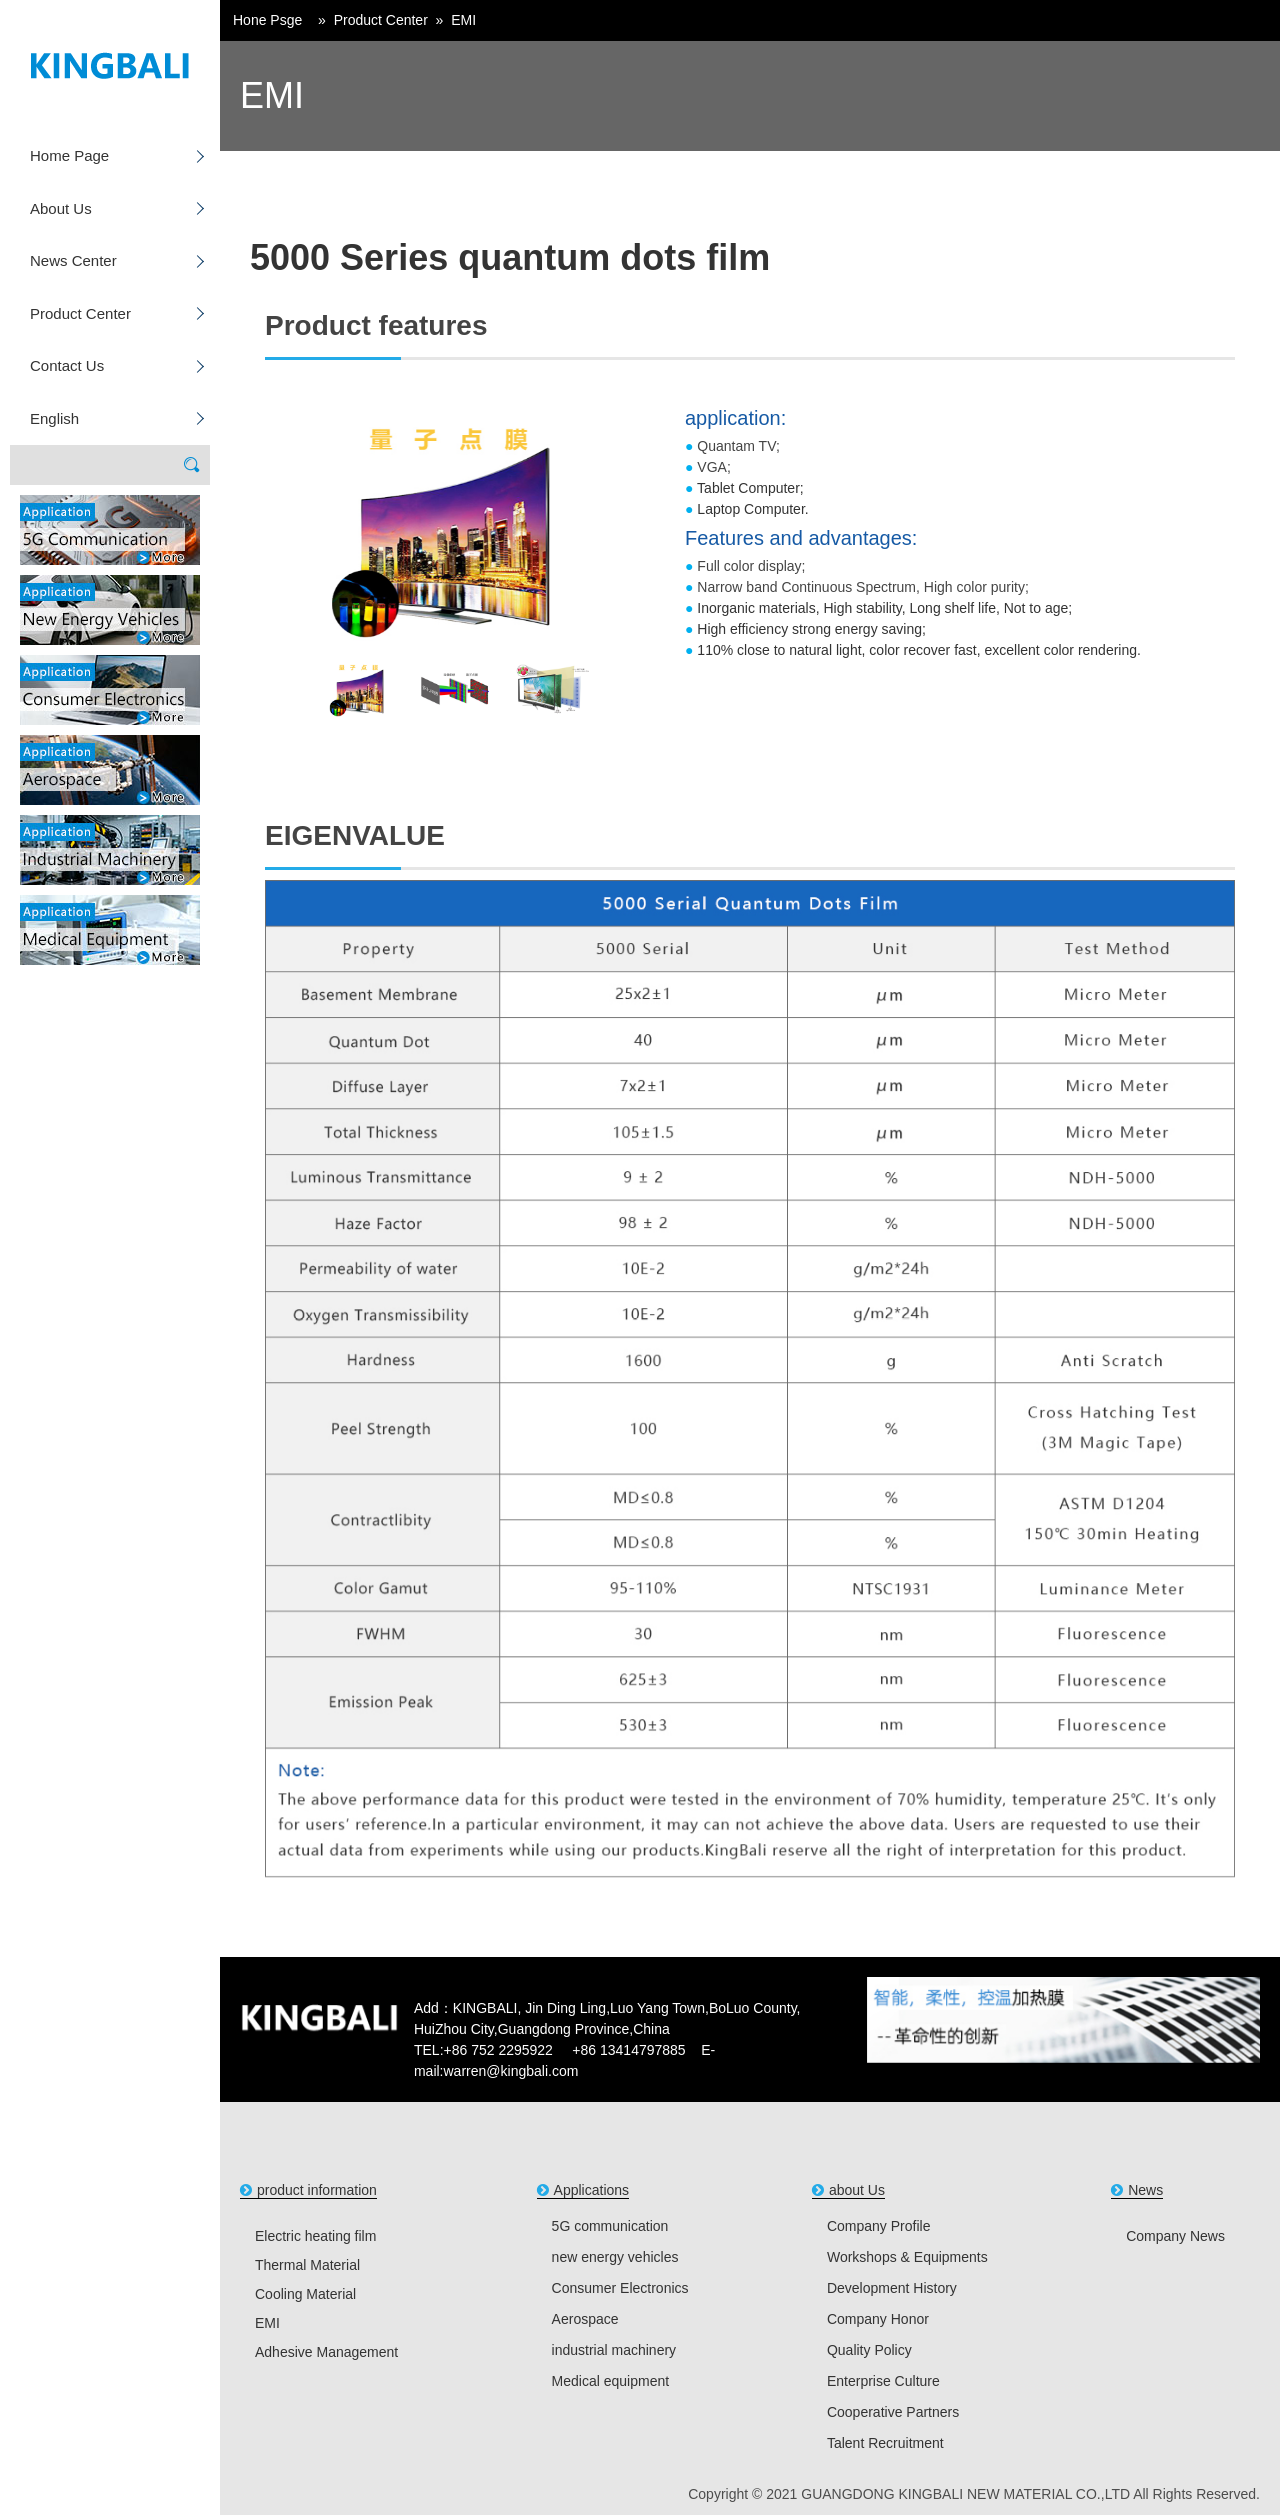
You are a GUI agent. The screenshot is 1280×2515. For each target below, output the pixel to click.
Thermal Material (307, 2265)
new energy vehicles (615, 2257)
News (1145, 2190)
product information (317, 2190)
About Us (61, 208)
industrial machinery (614, 2350)
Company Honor (878, 2319)
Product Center (80, 313)
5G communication (610, 2226)
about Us (857, 2190)
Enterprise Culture (883, 2381)
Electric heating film (315, 2236)
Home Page (69, 155)
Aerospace (585, 2319)
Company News (1175, 2236)
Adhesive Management (326, 2352)
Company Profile (879, 2226)
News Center (73, 260)
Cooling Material (305, 2294)
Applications (592, 2190)
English (54, 418)
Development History (892, 2288)
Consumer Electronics (620, 2288)
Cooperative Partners (893, 2412)
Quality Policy (869, 2350)
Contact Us (67, 365)
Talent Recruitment (885, 2443)
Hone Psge (267, 20)
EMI (463, 20)
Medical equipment (611, 2381)
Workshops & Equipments (907, 2257)
